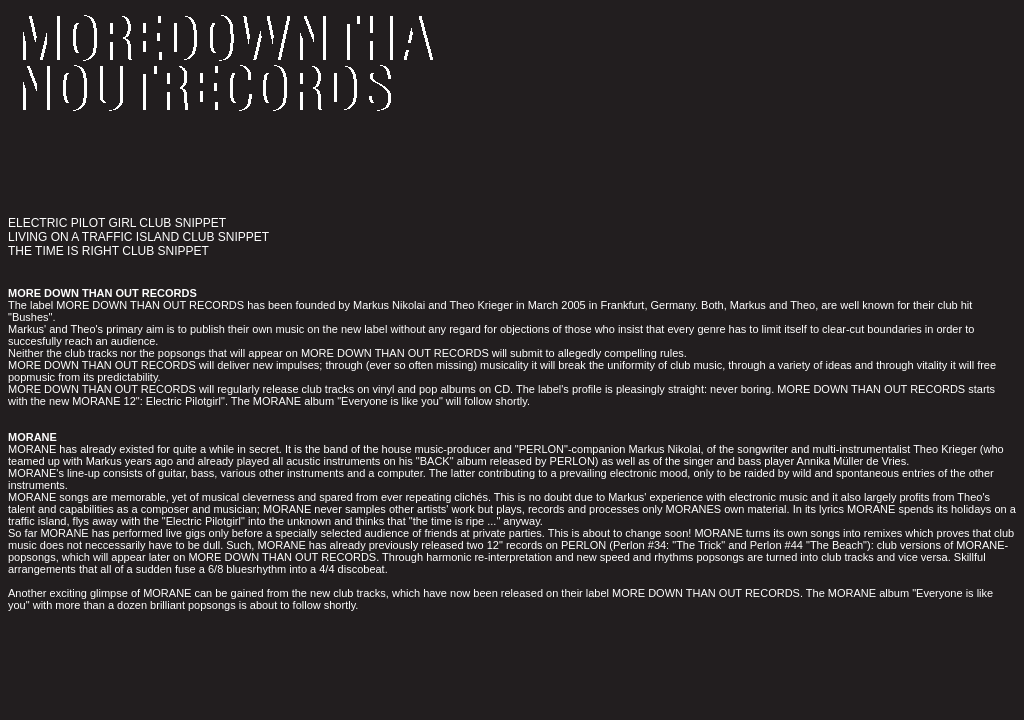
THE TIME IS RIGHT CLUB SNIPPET (108, 251)
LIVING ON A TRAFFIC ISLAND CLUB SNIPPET (138, 237)
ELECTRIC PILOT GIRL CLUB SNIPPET (117, 223)
